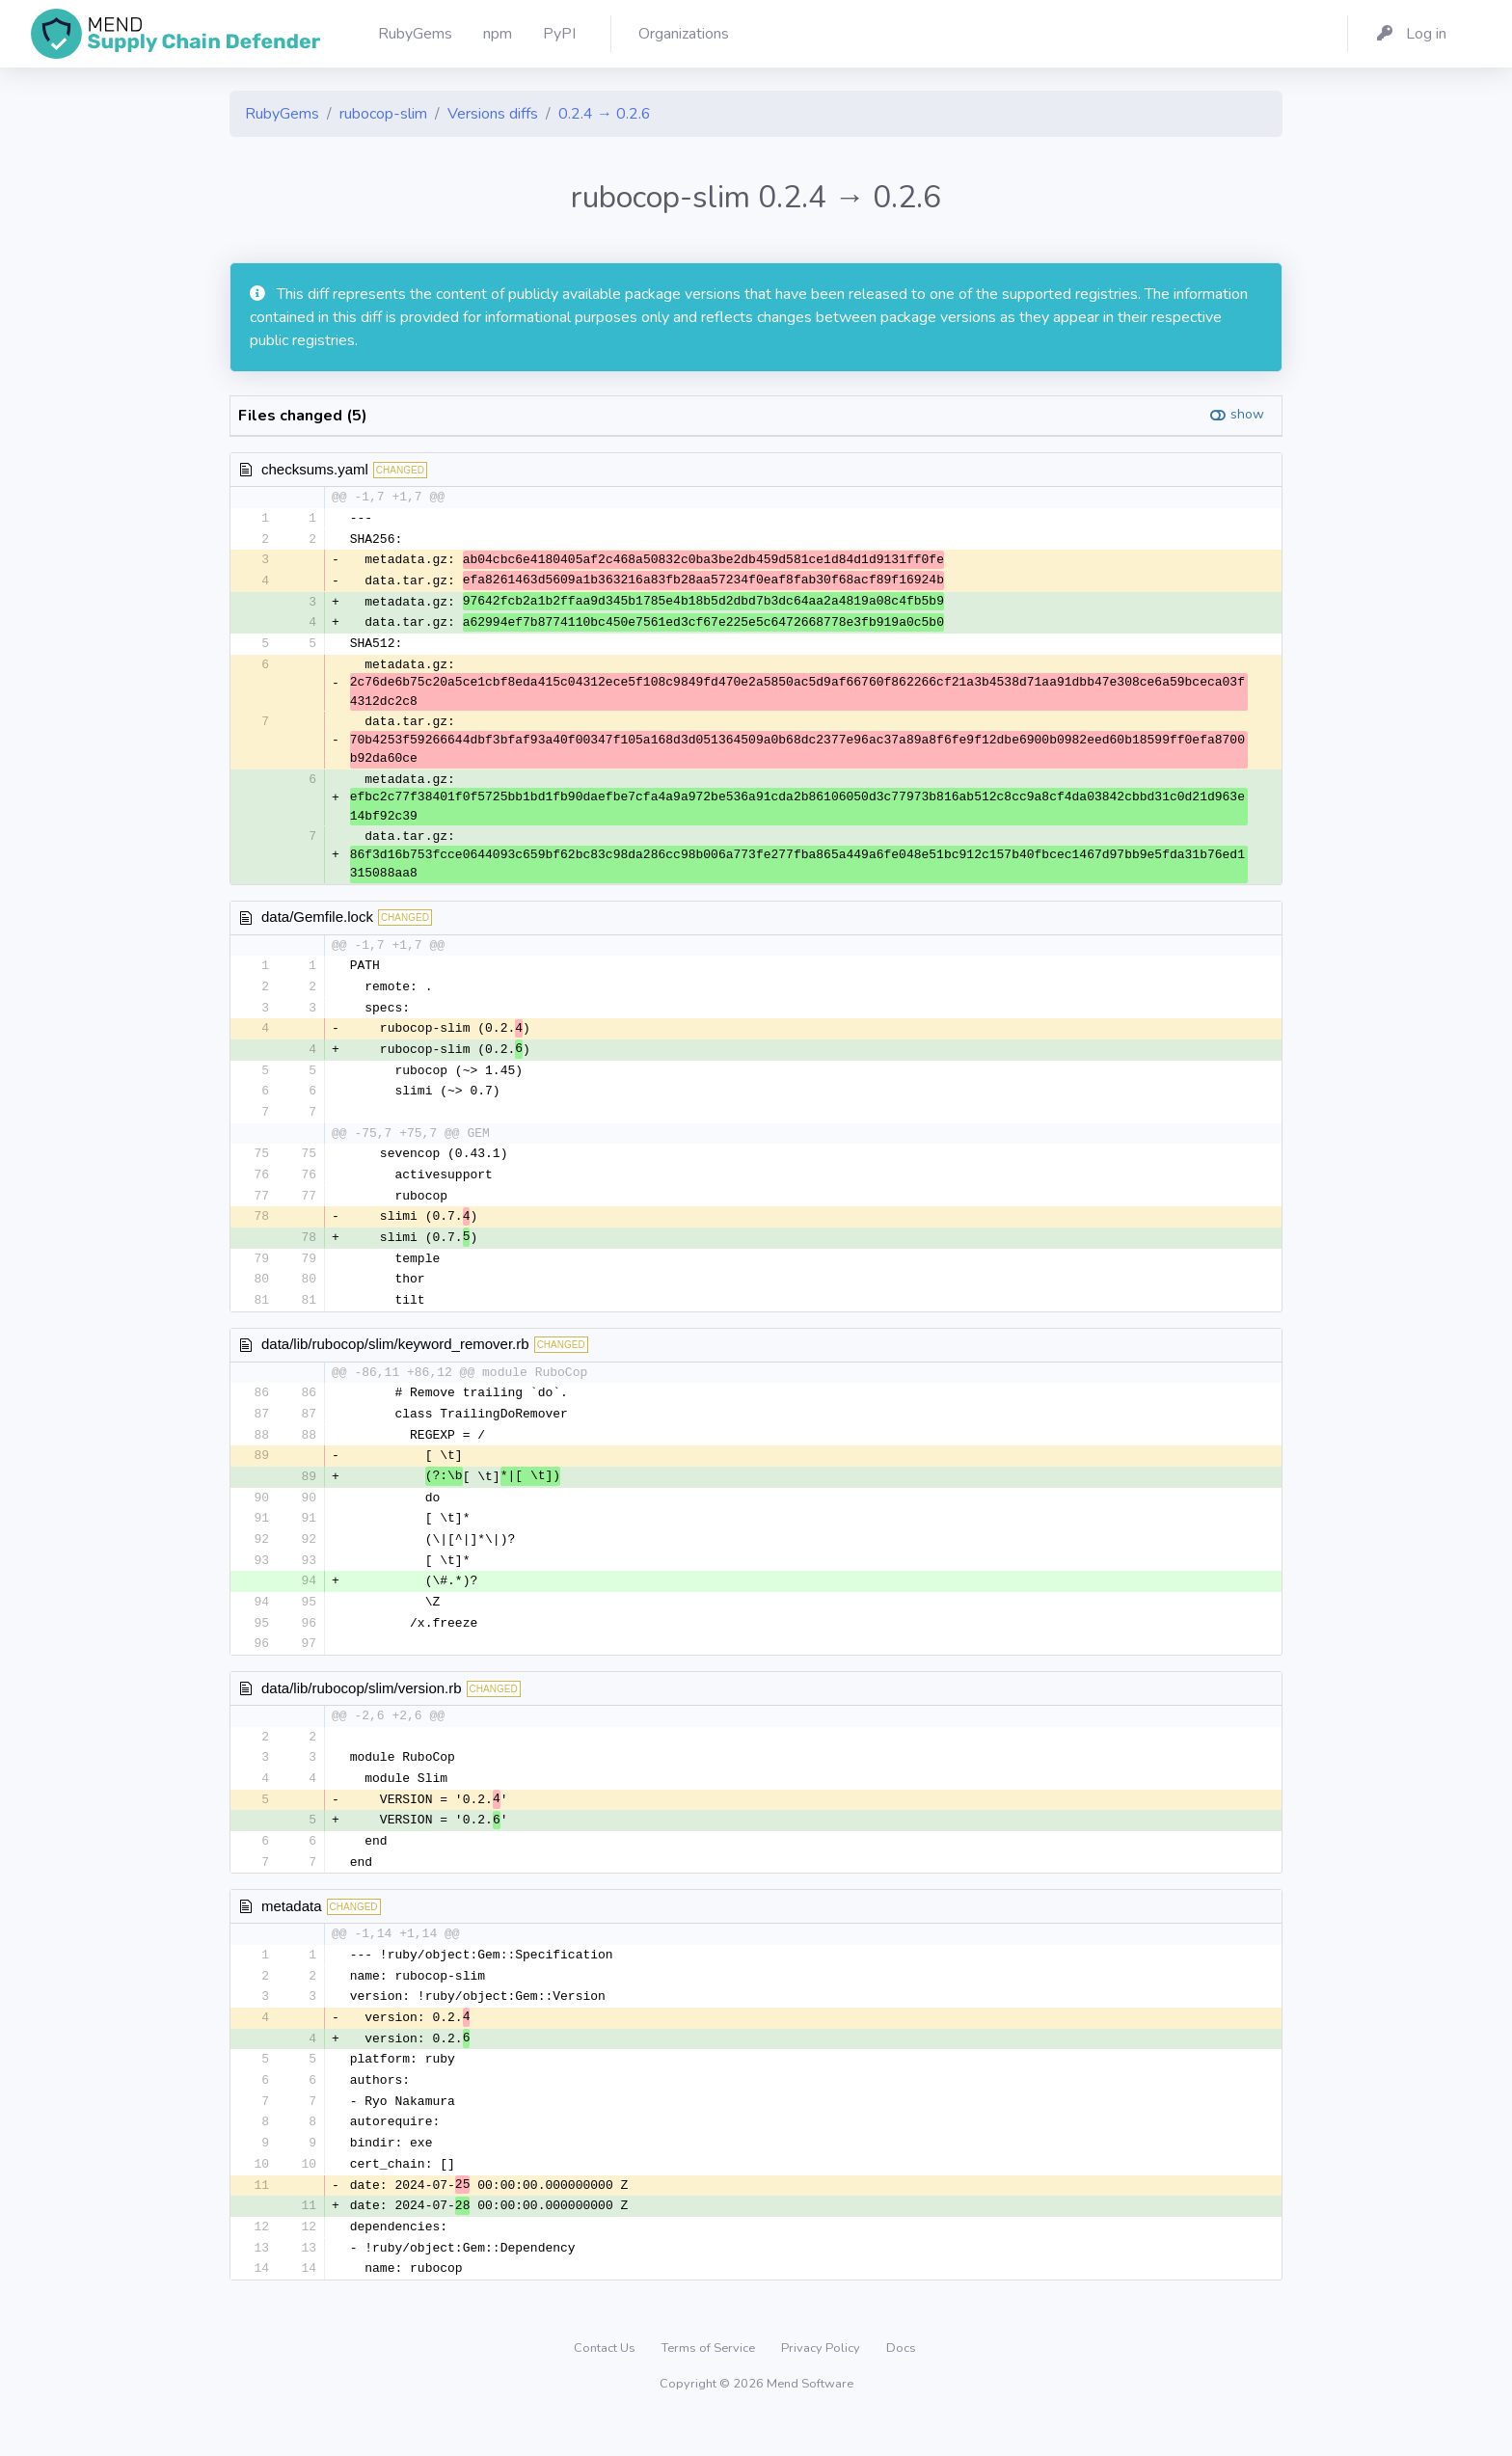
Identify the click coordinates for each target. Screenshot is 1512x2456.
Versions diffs (492, 113)
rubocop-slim (383, 113)
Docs (901, 2382)
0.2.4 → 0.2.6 (604, 113)
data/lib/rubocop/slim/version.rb (361, 1709)
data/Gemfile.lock (317, 921)
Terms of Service (710, 2382)
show (1247, 414)
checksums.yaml (314, 469)
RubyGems (282, 113)
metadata (291, 1931)
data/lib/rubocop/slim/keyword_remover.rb (395, 1358)
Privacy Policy (822, 2382)
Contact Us (606, 2382)
